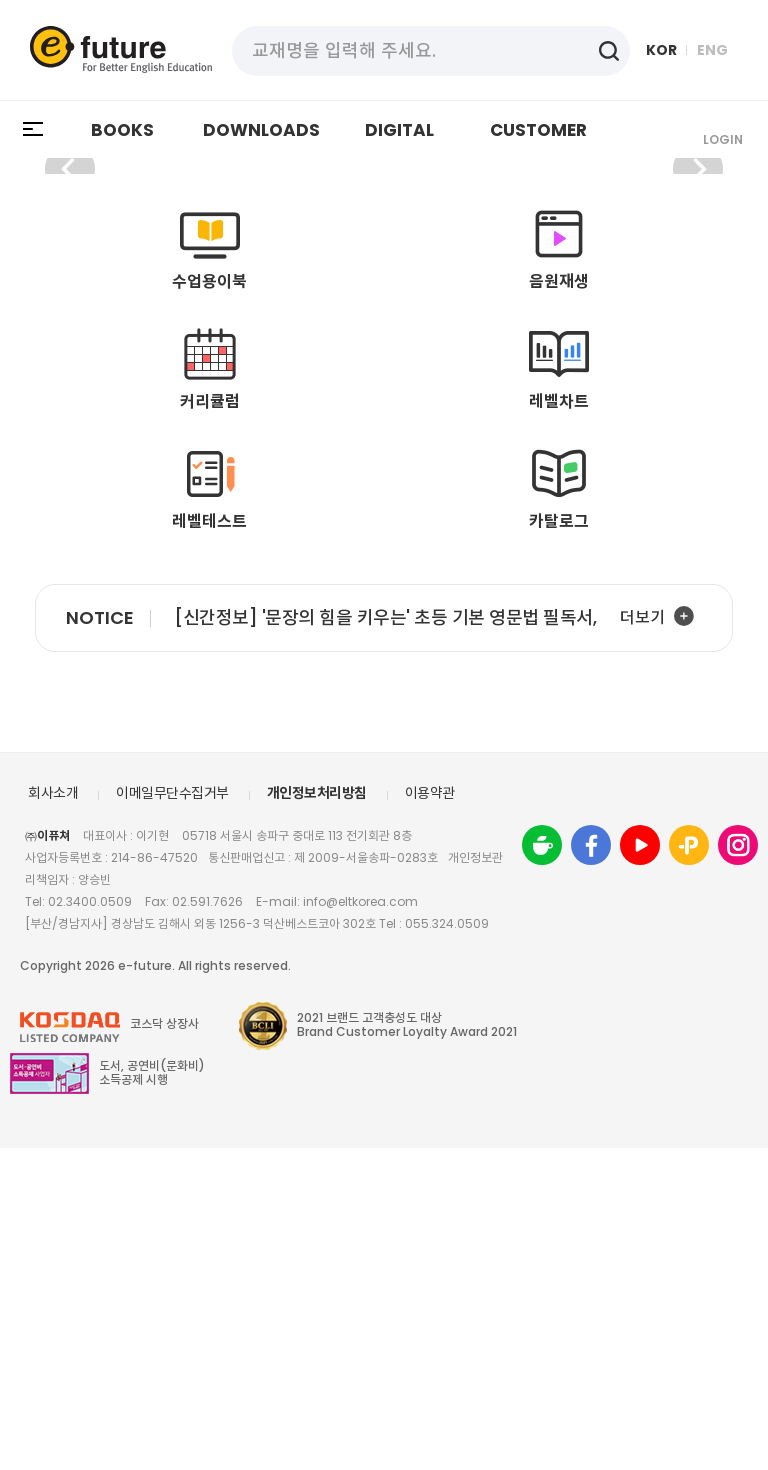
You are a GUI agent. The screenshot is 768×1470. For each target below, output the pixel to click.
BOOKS (122, 130)
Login (723, 139)
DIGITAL (399, 130)
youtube (640, 1167)
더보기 (642, 939)
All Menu (33, 130)
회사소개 (53, 1115)
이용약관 (430, 1115)
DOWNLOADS (261, 130)
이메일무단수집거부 (172, 1115)
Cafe (542, 1167)
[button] (698, 330)
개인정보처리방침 (317, 1115)
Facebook (591, 1167)
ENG (712, 50)
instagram (738, 1167)
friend (689, 1167)
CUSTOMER (538, 130)
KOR (661, 50)
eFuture (121, 49)
